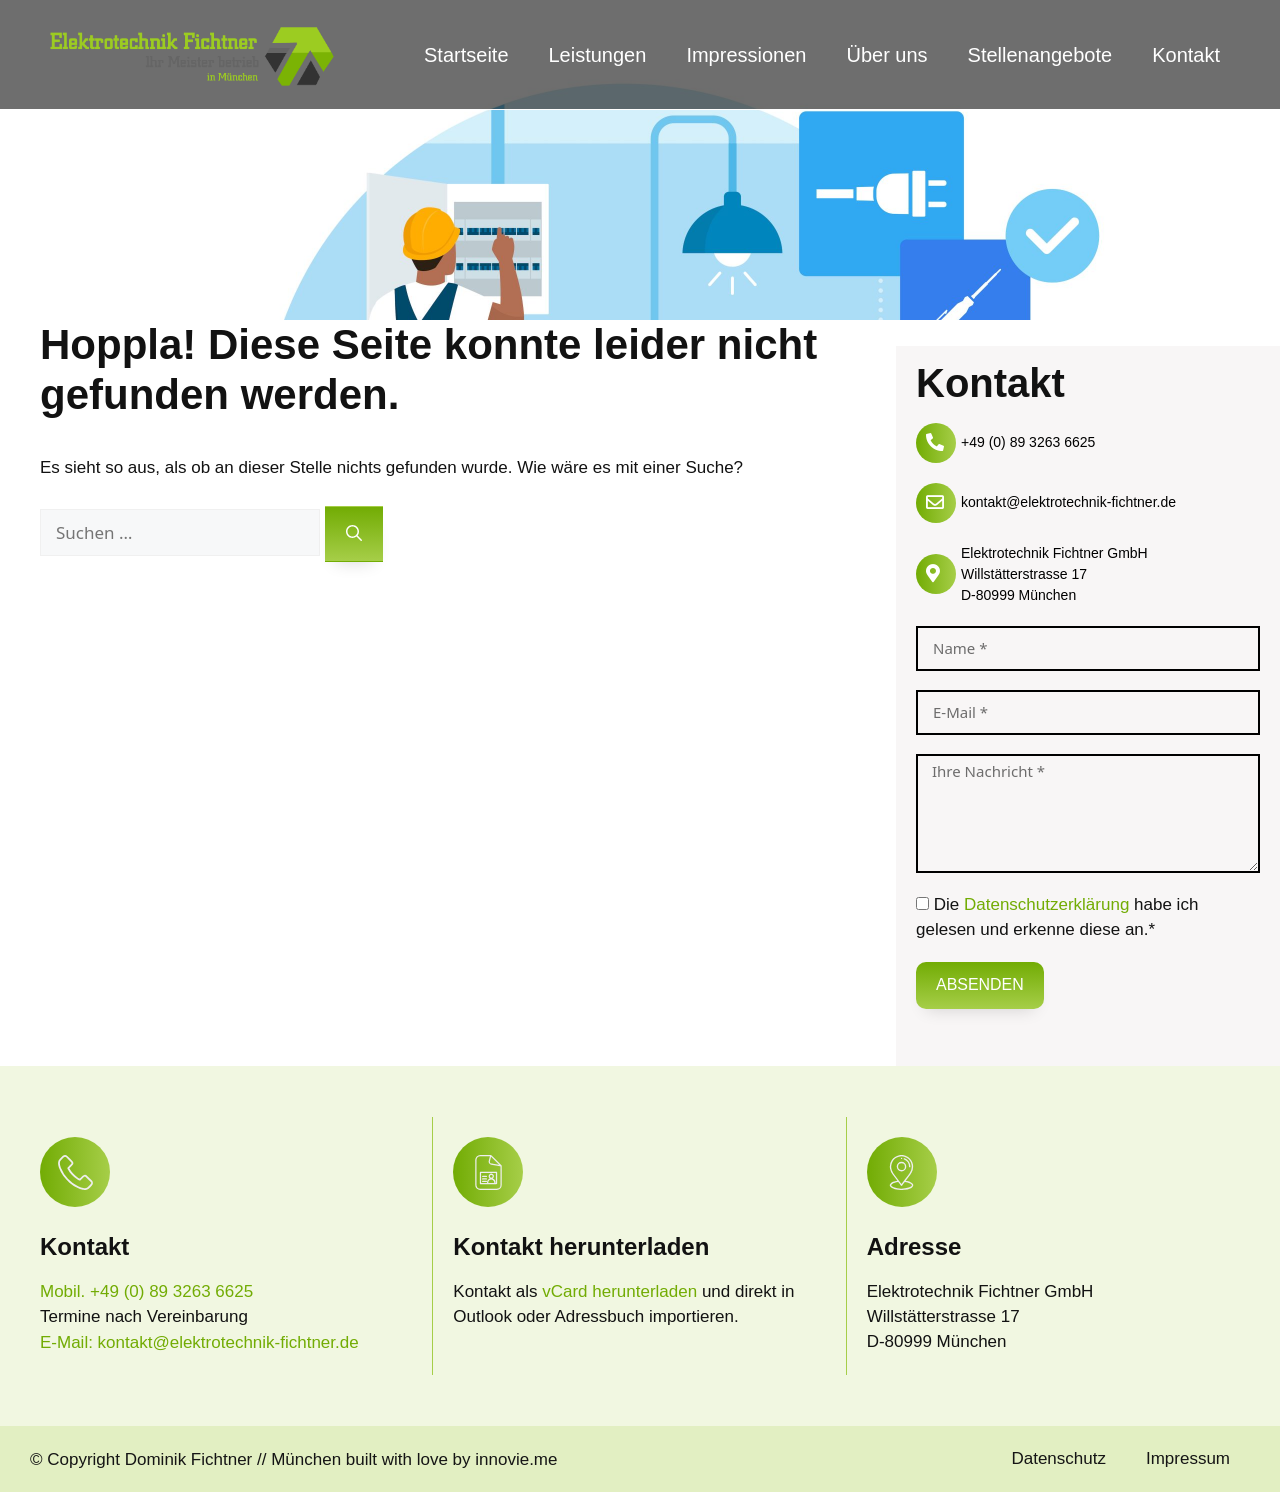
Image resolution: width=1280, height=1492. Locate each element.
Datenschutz (1058, 1458)
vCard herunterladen (622, 1291)
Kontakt (1186, 55)
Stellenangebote (1040, 55)
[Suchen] (354, 534)
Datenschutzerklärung (1046, 904)
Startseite (466, 55)
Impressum (1188, 1458)
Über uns (886, 55)
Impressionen (746, 55)
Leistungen (598, 55)
